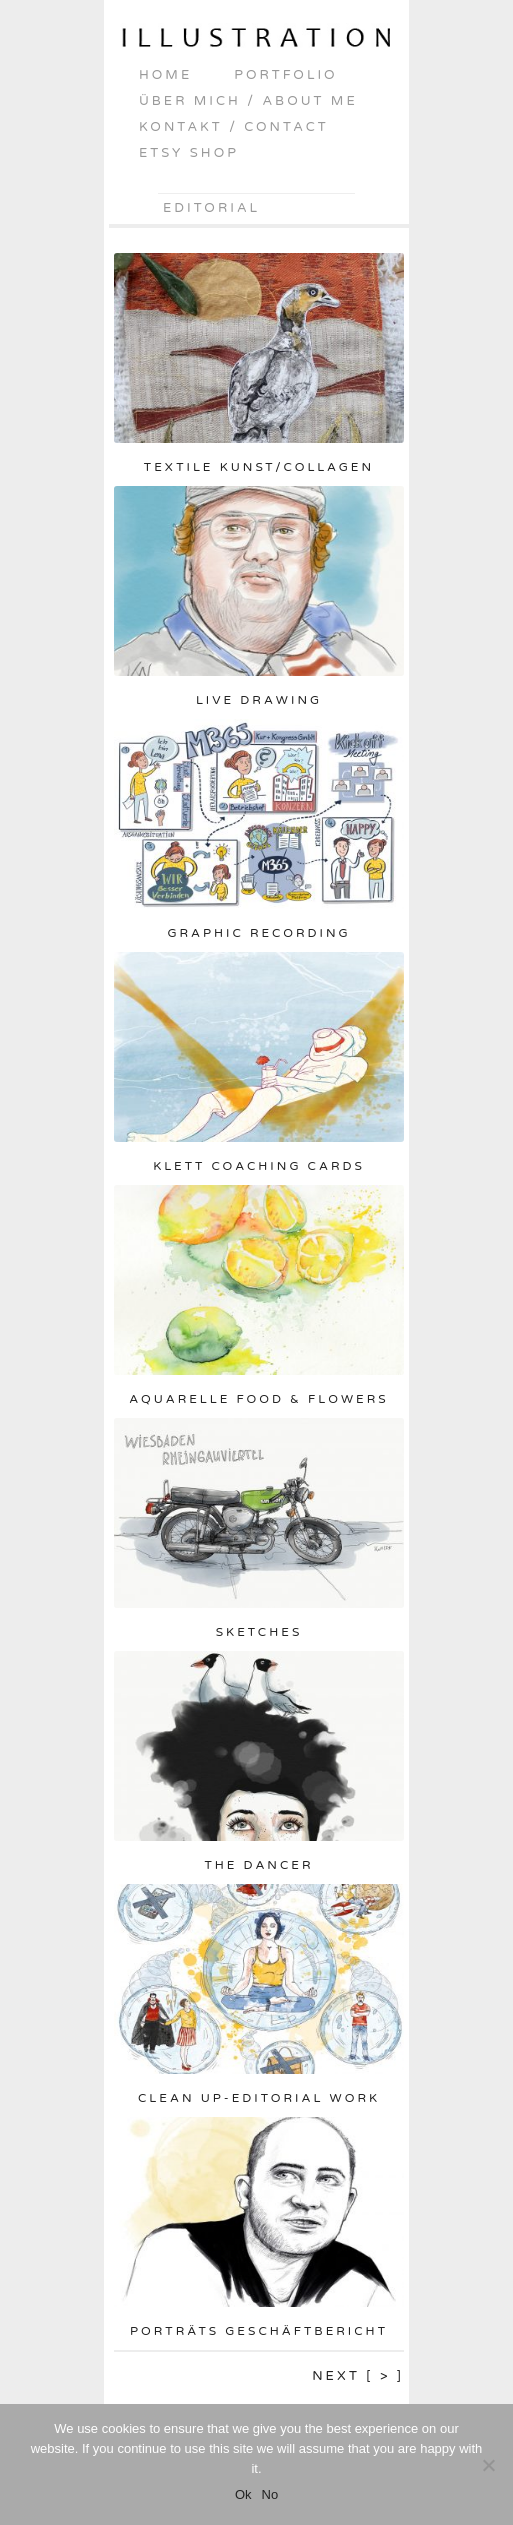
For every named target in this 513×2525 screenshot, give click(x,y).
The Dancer (258, 1865)
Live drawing (259, 700)
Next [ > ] (358, 2376)
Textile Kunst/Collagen (259, 467)
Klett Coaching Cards (259, 1166)
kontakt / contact (234, 127)
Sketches (259, 1632)
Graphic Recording (258, 933)
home (165, 75)
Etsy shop (189, 153)
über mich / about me (248, 101)
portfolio (285, 75)
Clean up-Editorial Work (259, 2098)
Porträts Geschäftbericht (259, 2331)
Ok (243, 2494)
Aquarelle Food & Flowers (258, 1399)
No (270, 2494)
